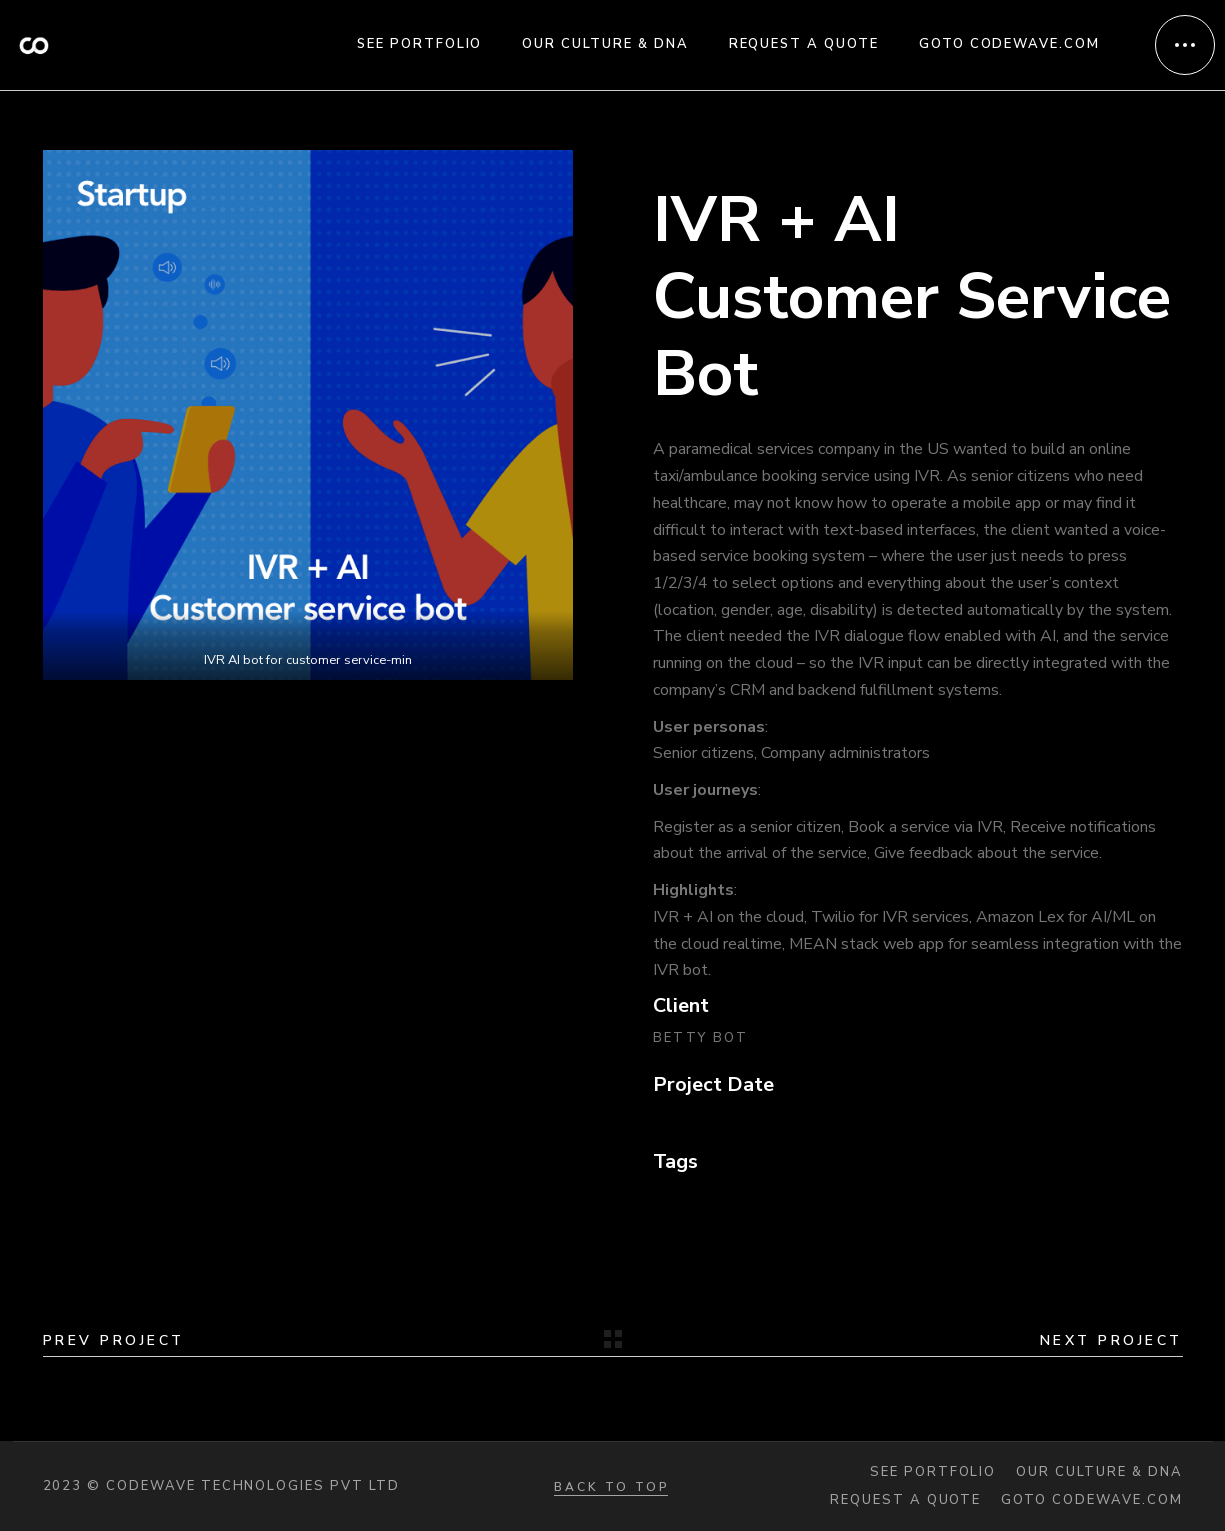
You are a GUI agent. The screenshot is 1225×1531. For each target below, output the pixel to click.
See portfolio (933, 1472)
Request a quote (905, 1500)
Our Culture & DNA (1099, 1472)
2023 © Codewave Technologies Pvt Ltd (221, 1486)
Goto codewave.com (1091, 1500)
